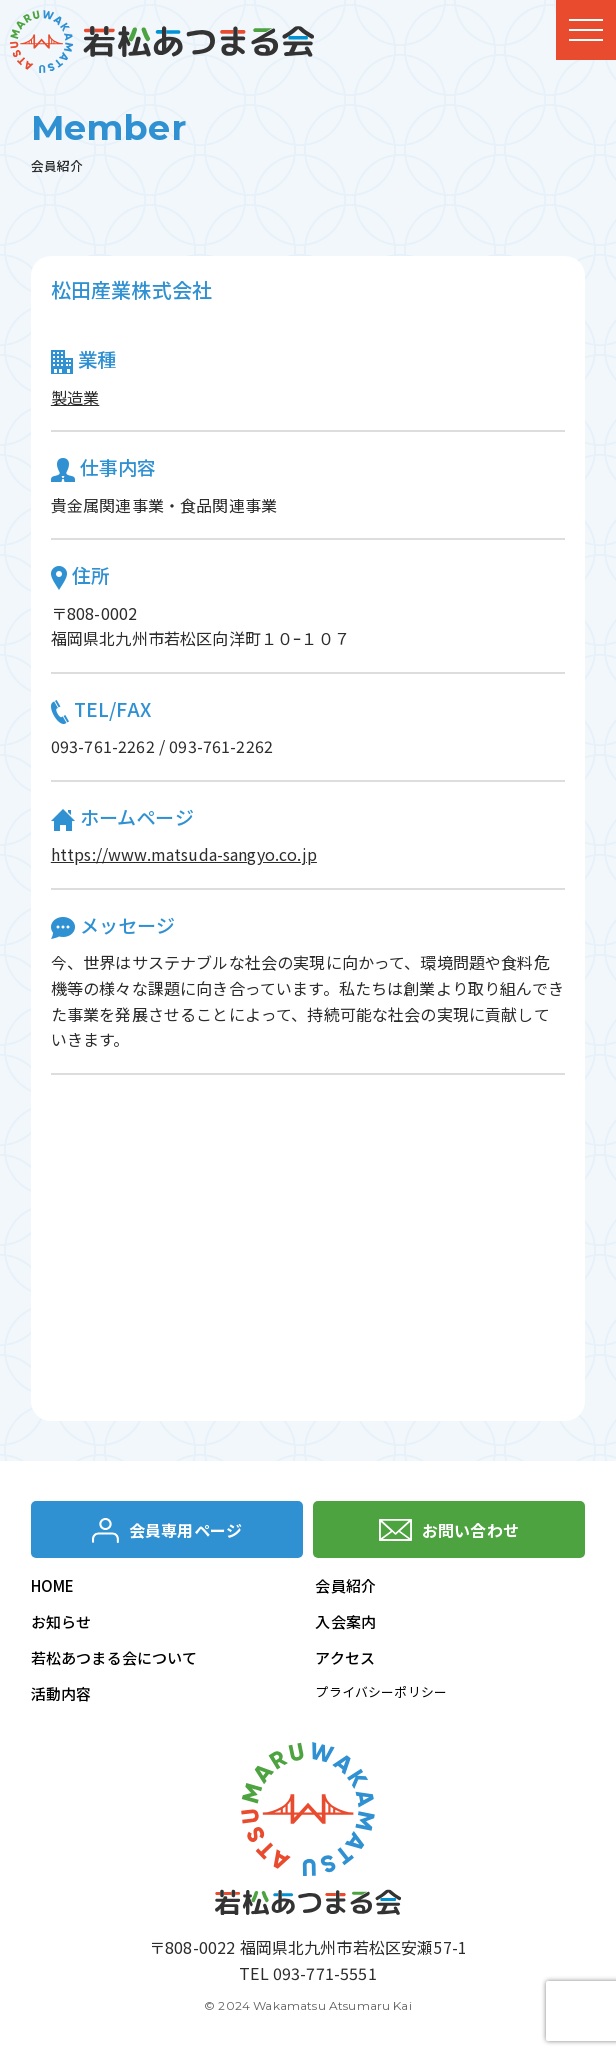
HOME (53, 1585)
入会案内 (345, 1621)
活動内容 (61, 1693)
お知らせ (61, 1621)
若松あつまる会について (114, 1657)
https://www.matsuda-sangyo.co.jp (184, 854)
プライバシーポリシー (381, 1691)
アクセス (345, 1657)
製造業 (75, 397)
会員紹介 (345, 1585)
